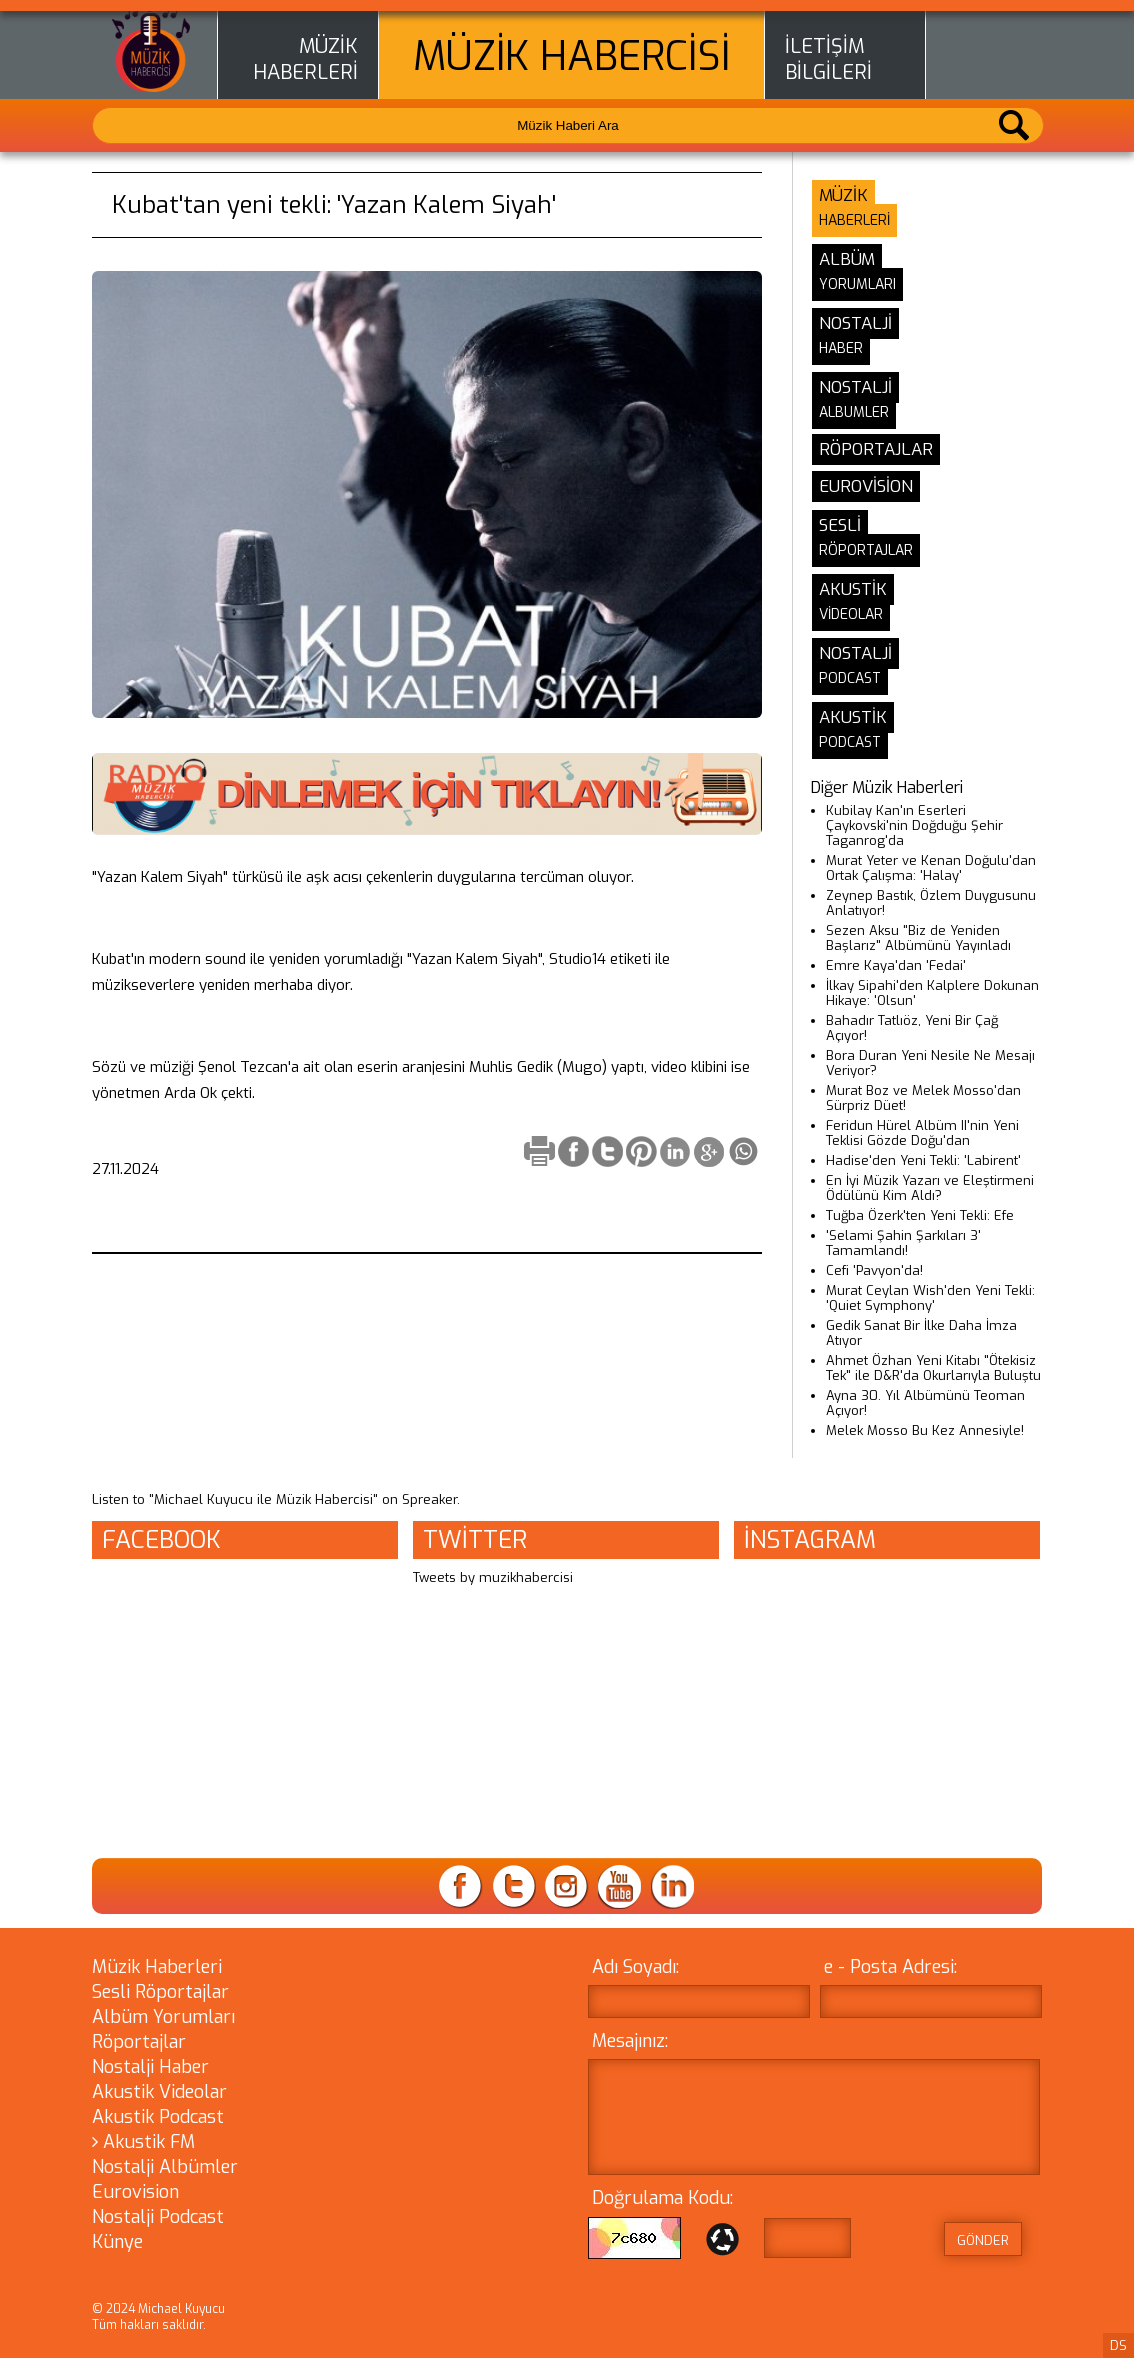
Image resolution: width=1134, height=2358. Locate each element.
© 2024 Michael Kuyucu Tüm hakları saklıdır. (158, 2317)
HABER (841, 348)
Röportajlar (139, 2042)
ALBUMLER (854, 412)
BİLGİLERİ (828, 73)
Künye (117, 2242)
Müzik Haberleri (157, 1967)
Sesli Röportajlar (160, 1992)
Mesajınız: (630, 2041)
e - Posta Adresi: (890, 1967)
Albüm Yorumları (163, 2017)
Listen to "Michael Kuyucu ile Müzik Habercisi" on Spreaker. (276, 1499)
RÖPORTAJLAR (866, 550)
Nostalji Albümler (165, 2167)
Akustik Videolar (159, 2092)
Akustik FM (143, 2142)
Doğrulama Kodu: (662, 2198)
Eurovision (135, 2192)
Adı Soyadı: (635, 1967)
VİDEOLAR (851, 614)
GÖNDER (983, 2240)
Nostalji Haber (150, 2067)
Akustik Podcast (158, 2117)
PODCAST (850, 678)
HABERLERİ (305, 73)
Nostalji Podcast (158, 2217)
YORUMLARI (857, 284)
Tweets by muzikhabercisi (493, 1577)
